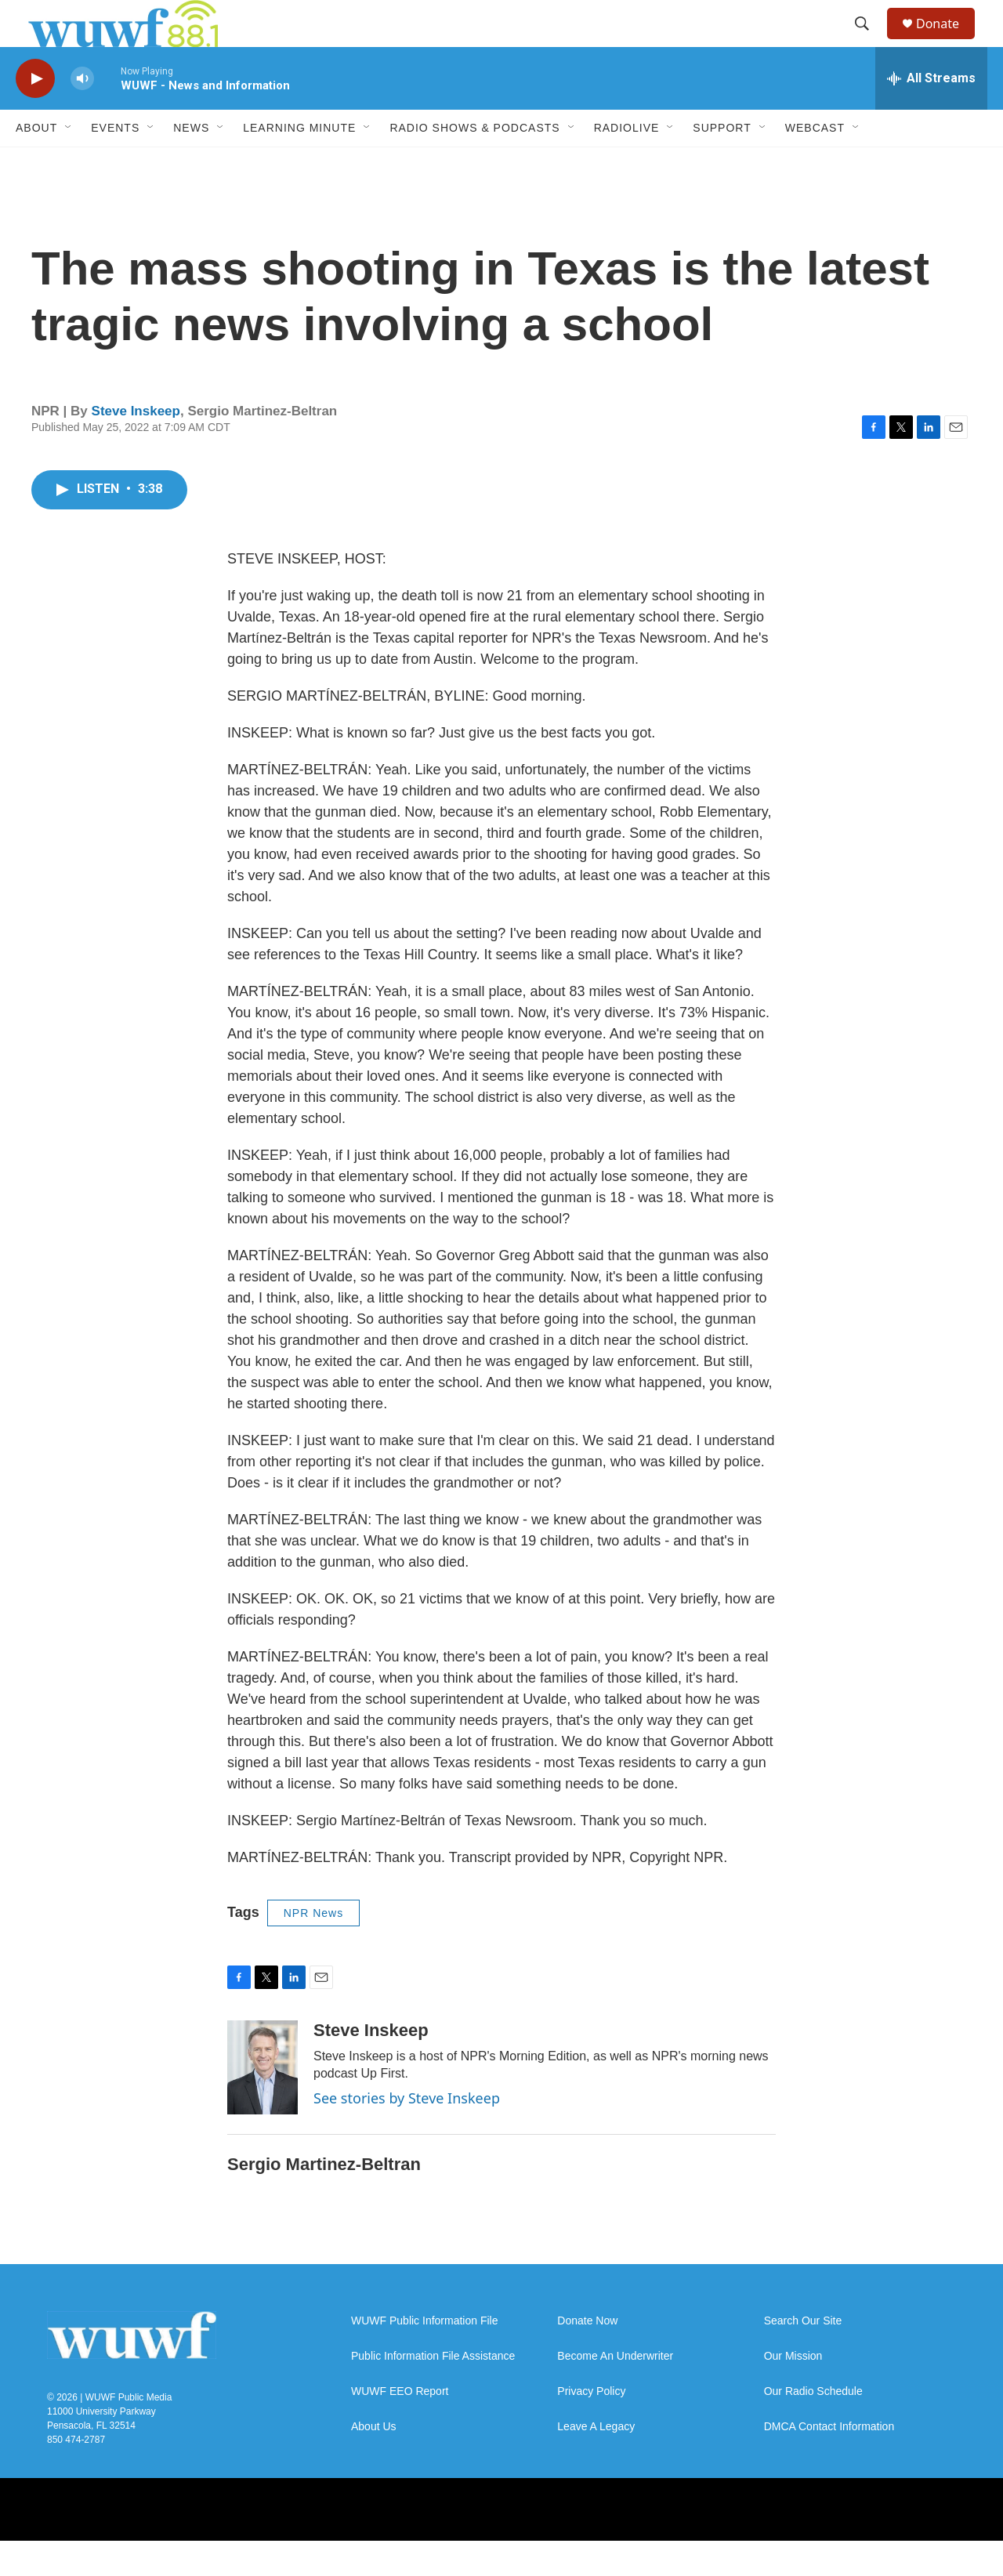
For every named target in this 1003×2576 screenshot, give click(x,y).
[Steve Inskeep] (262, 2103)
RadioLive (627, 163)
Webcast (815, 163)
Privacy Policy (591, 2427)
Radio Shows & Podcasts (474, 163)
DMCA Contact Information (829, 2462)
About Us (373, 2462)
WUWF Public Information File (424, 2356)
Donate (947, 41)
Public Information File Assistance (433, 2391)
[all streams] (931, 113)
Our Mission (793, 2391)
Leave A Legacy (596, 2462)
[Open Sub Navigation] (69, 163)
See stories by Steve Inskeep (406, 2133)
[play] (35, 114)
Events (115, 163)
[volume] (82, 114)
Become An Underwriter (615, 2391)
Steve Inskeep (136, 446)
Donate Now (587, 2356)
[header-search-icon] (869, 41)
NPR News (313, 1948)
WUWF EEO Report (399, 2427)
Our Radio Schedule (813, 2427)
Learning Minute (299, 163)
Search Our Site (803, 2356)
